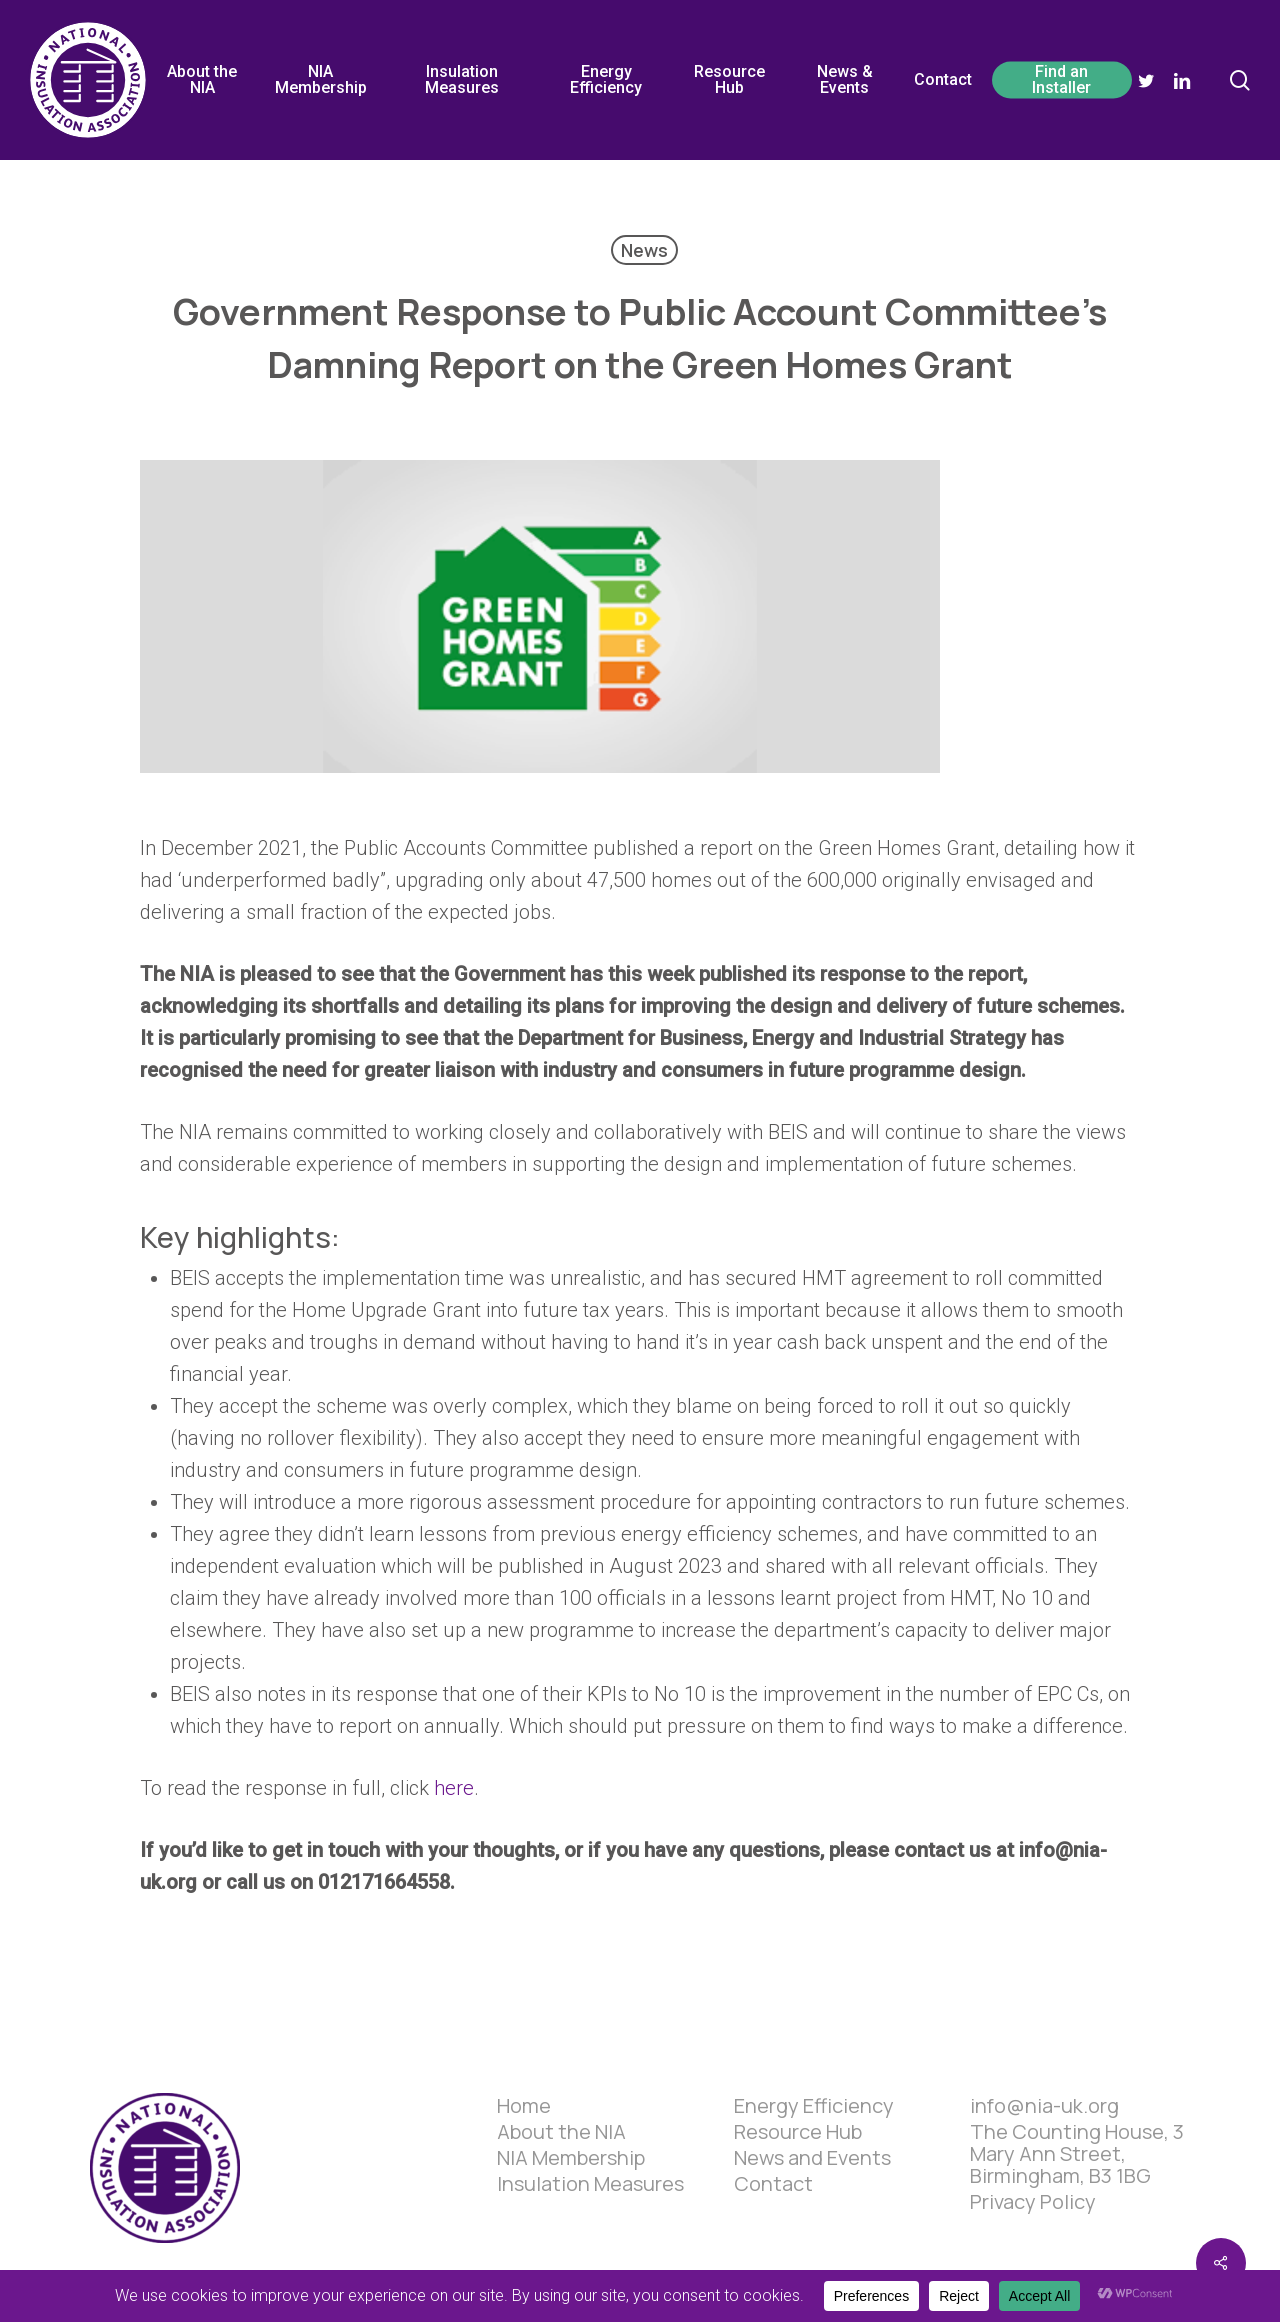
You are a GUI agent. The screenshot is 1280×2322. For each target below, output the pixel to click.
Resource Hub (798, 2132)
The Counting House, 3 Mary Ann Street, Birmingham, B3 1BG (1077, 2154)
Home (524, 2106)
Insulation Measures (590, 2184)
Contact (773, 2184)
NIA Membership (571, 2158)
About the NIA (561, 2132)
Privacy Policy (1033, 2202)
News (644, 250)
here (454, 1788)
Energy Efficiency (814, 2106)
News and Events (812, 2158)
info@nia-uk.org (1044, 2106)
